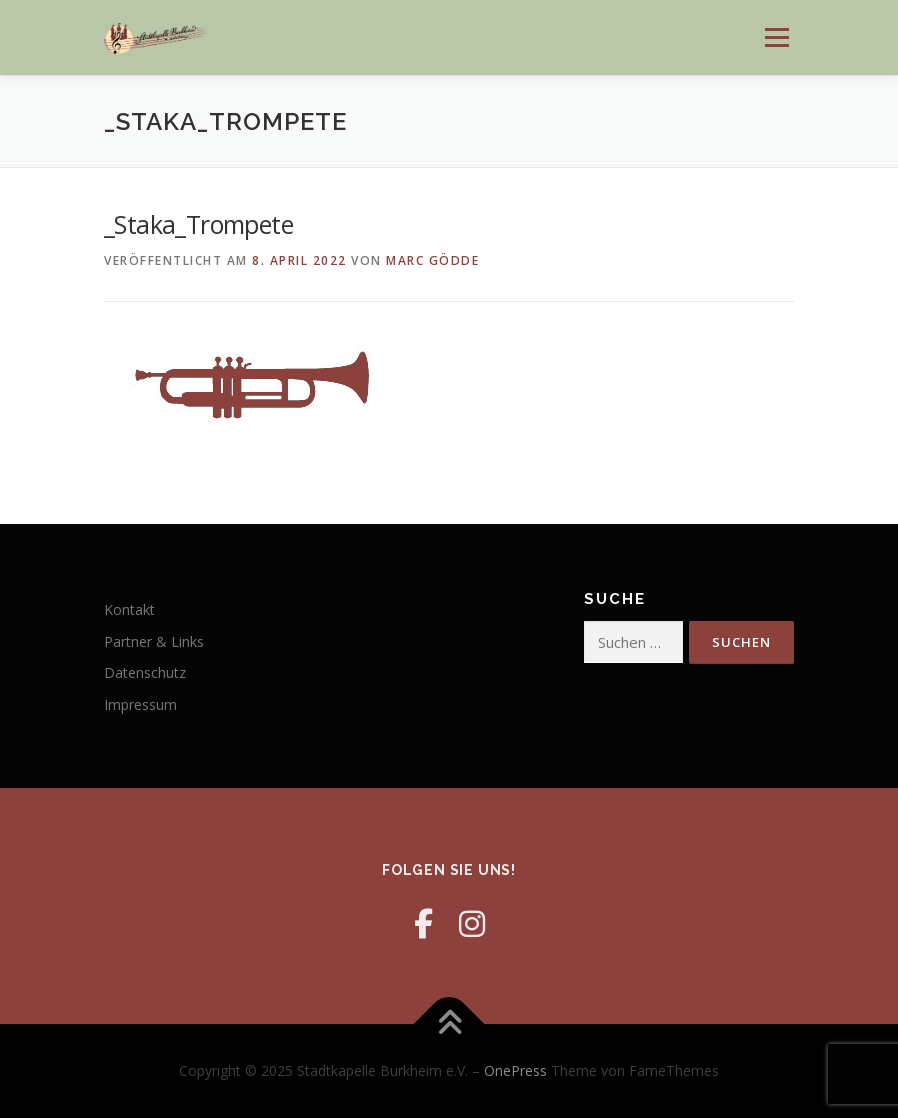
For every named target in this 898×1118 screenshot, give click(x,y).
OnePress (515, 1070)
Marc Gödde (432, 260)
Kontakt (129, 609)
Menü (776, 37)
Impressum (140, 704)
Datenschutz (145, 672)
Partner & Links (154, 641)
